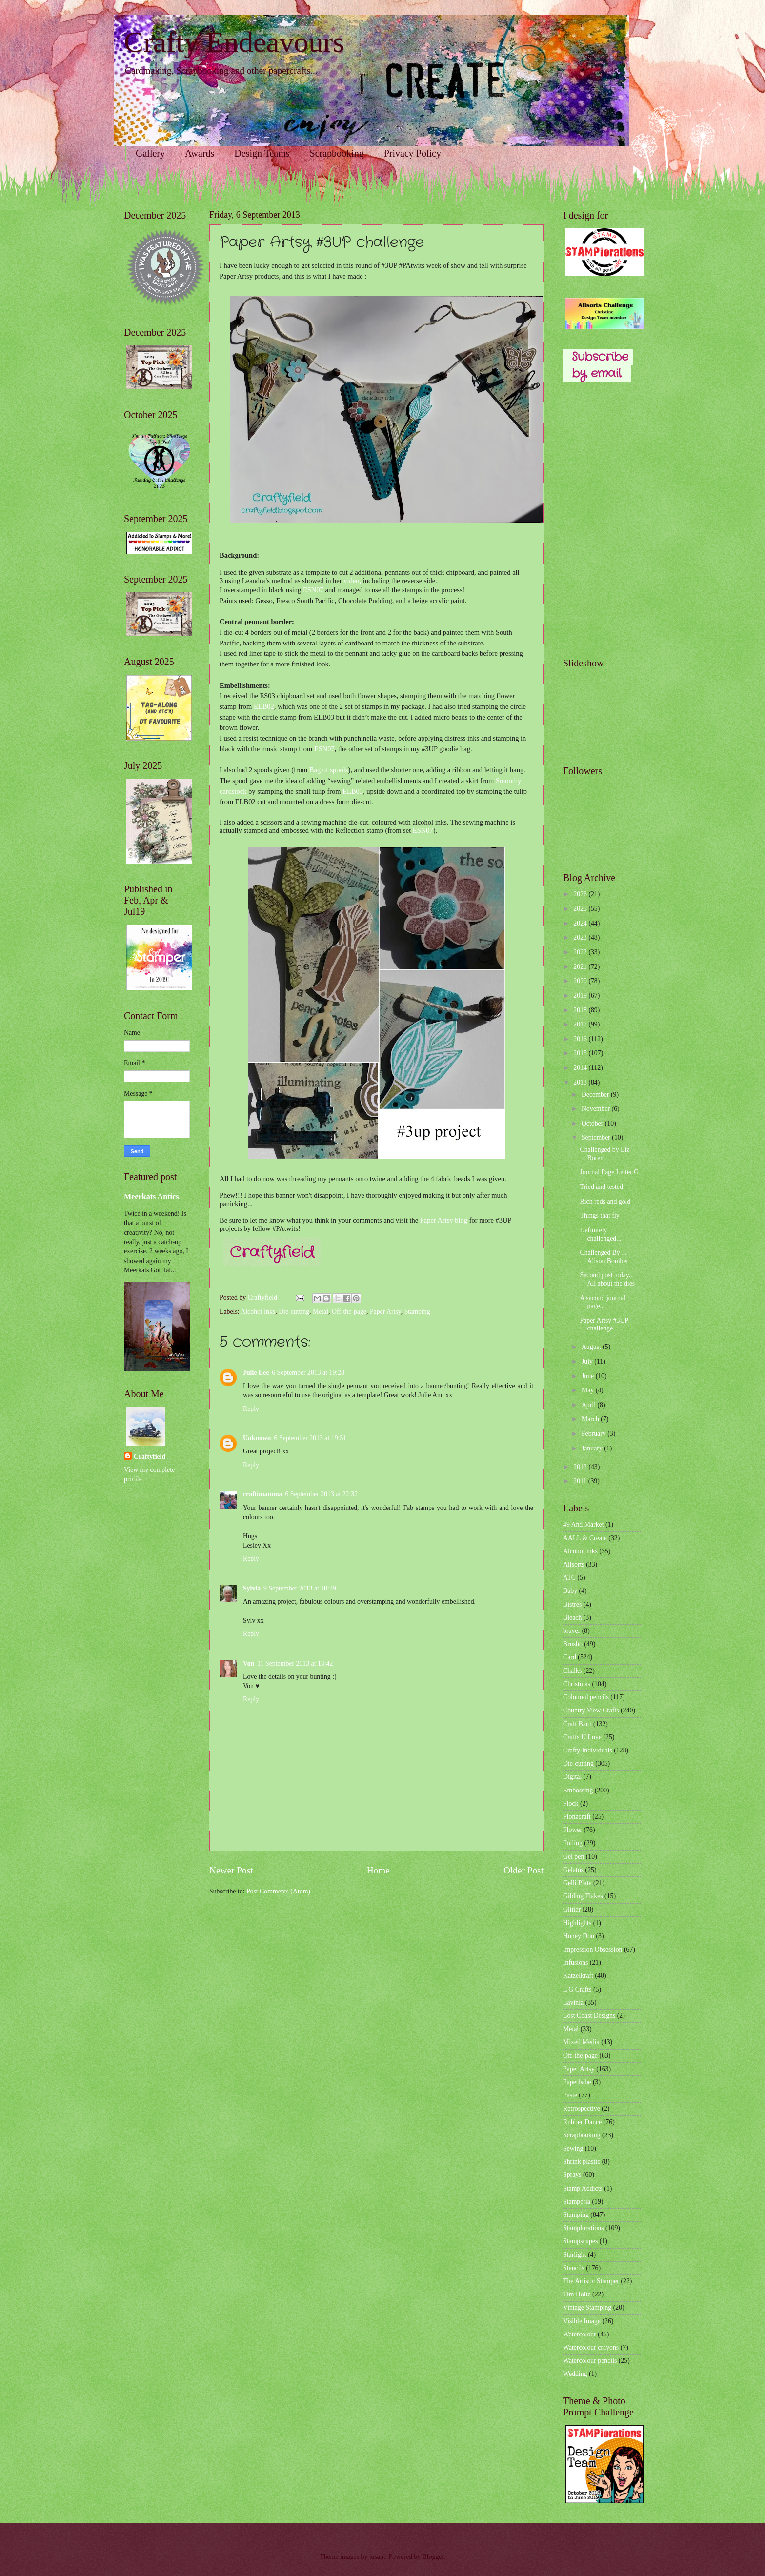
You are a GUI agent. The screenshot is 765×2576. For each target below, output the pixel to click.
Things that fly (599, 1215)
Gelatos (573, 1869)
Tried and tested (601, 1186)
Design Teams (261, 153)
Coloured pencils (586, 1697)
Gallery (150, 153)
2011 (580, 1481)
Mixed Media (581, 2042)
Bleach (572, 1617)
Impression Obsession (592, 1949)
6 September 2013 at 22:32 (321, 1494)
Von (248, 1663)
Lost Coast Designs (589, 2015)
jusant (377, 2556)
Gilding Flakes (583, 1896)
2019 (580, 995)
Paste (570, 2095)
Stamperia (576, 2201)
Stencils (573, 2268)
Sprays (572, 2174)
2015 (580, 1053)
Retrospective (581, 2108)
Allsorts (573, 1564)
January (593, 1448)
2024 (580, 923)
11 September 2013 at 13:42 (295, 1663)
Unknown (257, 1438)
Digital (572, 1776)
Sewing (573, 2148)
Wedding (575, 2373)
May (589, 1390)
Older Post (523, 1870)
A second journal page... (602, 1302)
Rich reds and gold (605, 1201)
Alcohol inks (258, 1311)
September (597, 1137)
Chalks (572, 1670)
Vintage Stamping (587, 2307)
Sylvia (252, 1588)
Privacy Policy (412, 153)
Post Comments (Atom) (278, 1891)
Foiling (573, 1843)
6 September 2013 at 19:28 (308, 1372)
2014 (580, 1067)
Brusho (573, 1644)
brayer (571, 1630)
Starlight (574, 2254)
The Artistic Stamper (591, 2281)
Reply (251, 1408)
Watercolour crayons (591, 2347)
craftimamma (262, 1494)
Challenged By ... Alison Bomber (604, 1257)
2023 (580, 937)
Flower (572, 1829)
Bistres (572, 1604)
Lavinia (573, 2002)
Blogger (433, 2556)
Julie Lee (256, 1372)
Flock (570, 1803)
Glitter (572, 1909)
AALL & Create (585, 1538)
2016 (580, 1039)
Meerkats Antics (151, 1196)
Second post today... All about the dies (607, 1279)
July (588, 1361)
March (591, 1419)
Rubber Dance (582, 2122)
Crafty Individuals (587, 1750)
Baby (570, 1590)
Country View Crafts (591, 1710)
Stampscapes (580, 2241)
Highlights (577, 1923)
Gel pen (573, 1856)
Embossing (578, 1790)
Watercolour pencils (590, 2360)
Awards (199, 153)
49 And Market (583, 1524)
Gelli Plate (577, 1883)
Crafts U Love (582, 1737)
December (596, 1094)
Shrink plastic (581, 2161)
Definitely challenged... (600, 1234)
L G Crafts (577, 1989)
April (590, 1405)
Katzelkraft (578, 1975)
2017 (580, 1024)
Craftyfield (149, 1456)
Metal (320, 1311)
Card (569, 1657)
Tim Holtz (577, 2294)
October (593, 1123)
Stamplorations (583, 2228)
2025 (580, 908)
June (589, 1376)
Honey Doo (578, 1936)
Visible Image (582, 2321)
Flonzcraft (577, 1816)
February (594, 1433)
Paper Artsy (385, 1311)
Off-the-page (349, 1311)
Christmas (576, 1684)
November (597, 1108)
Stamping (417, 1311)
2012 (580, 1466)
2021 (580, 966)
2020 (580, 981)
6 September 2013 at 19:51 (310, 1438)
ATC (569, 1577)
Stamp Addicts (583, 2188)
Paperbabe (577, 2082)
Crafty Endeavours (234, 42)
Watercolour (579, 2334)
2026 (580, 894)
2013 (580, 1082)
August (592, 1346)
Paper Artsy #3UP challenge (604, 1324)
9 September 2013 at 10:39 (299, 1588)
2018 (580, 1010)
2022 (580, 952)
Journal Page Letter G (609, 1172)
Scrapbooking (337, 153)
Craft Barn (577, 1724)
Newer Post (231, 1870)
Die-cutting (294, 1311)
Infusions (575, 1962)
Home (378, 1870)
